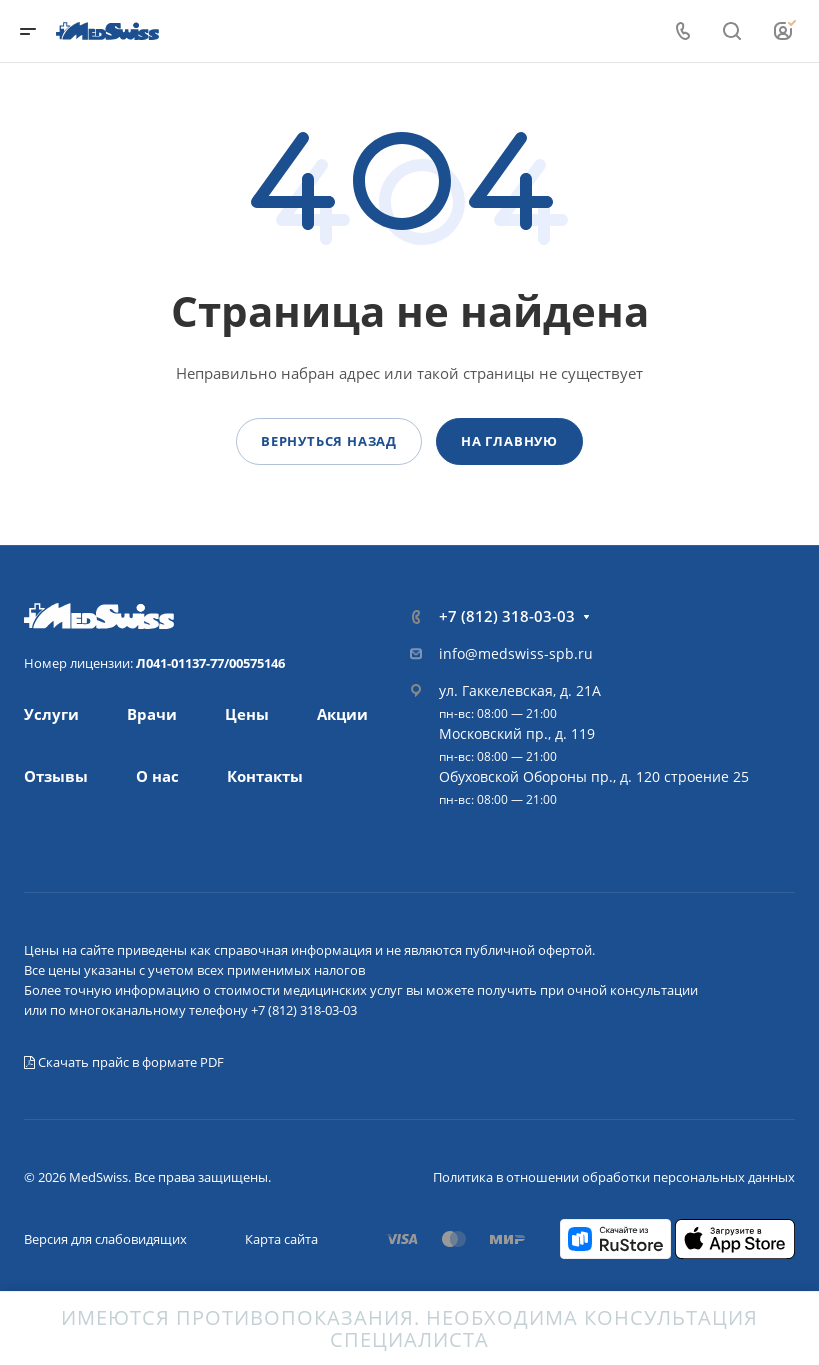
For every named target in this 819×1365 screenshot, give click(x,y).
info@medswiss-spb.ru (516, 653)
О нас (157, 776)
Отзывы (56, 776)
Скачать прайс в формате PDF (124, 1062)
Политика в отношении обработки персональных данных (614, 1177)
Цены (247, 714)
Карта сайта (281, 1239)
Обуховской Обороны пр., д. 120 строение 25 (594, 776)
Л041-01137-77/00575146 (210, 663)
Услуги (51, 714)
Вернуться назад (329, 441)
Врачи (152, 714)
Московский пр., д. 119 (517, 733)
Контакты (265, 776)
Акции (342, 714)
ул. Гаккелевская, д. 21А (520, 690)
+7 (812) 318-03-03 (507, 616)
